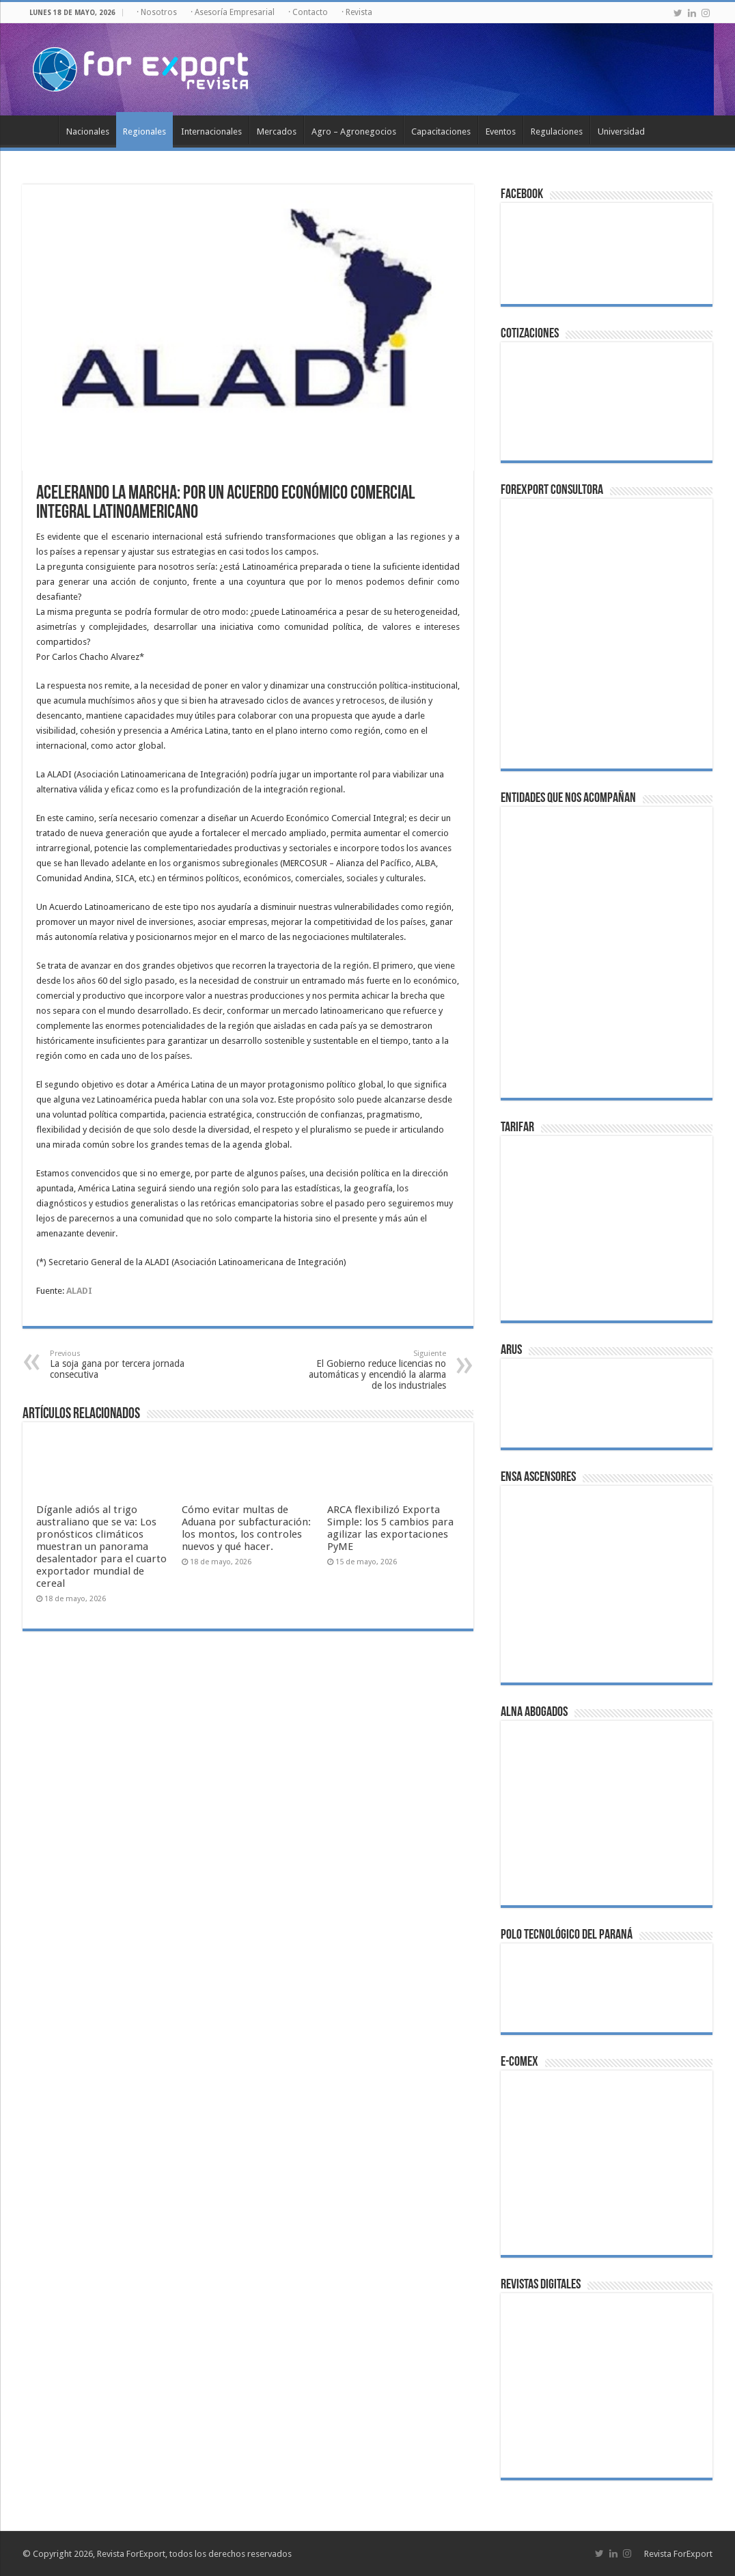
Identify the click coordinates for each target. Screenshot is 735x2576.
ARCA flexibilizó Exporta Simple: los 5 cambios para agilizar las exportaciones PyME (390, 1528)
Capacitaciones (441, 131)
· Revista (357, 12)
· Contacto (308, 12)
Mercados (276, 131)
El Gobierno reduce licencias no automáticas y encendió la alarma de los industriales (376, 1370)
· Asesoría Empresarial (233, 12)
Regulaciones (557, 131)
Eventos (501, 131)
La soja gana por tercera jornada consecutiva (120, 1364)
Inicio (40, 129)
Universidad (621, 131)
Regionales (144, 131)
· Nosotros (157, 12)
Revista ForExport (678, 2554)
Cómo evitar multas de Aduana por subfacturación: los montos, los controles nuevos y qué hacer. (246, 1528)
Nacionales (87, 131)
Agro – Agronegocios (353, 131)
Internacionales (211, 131)
